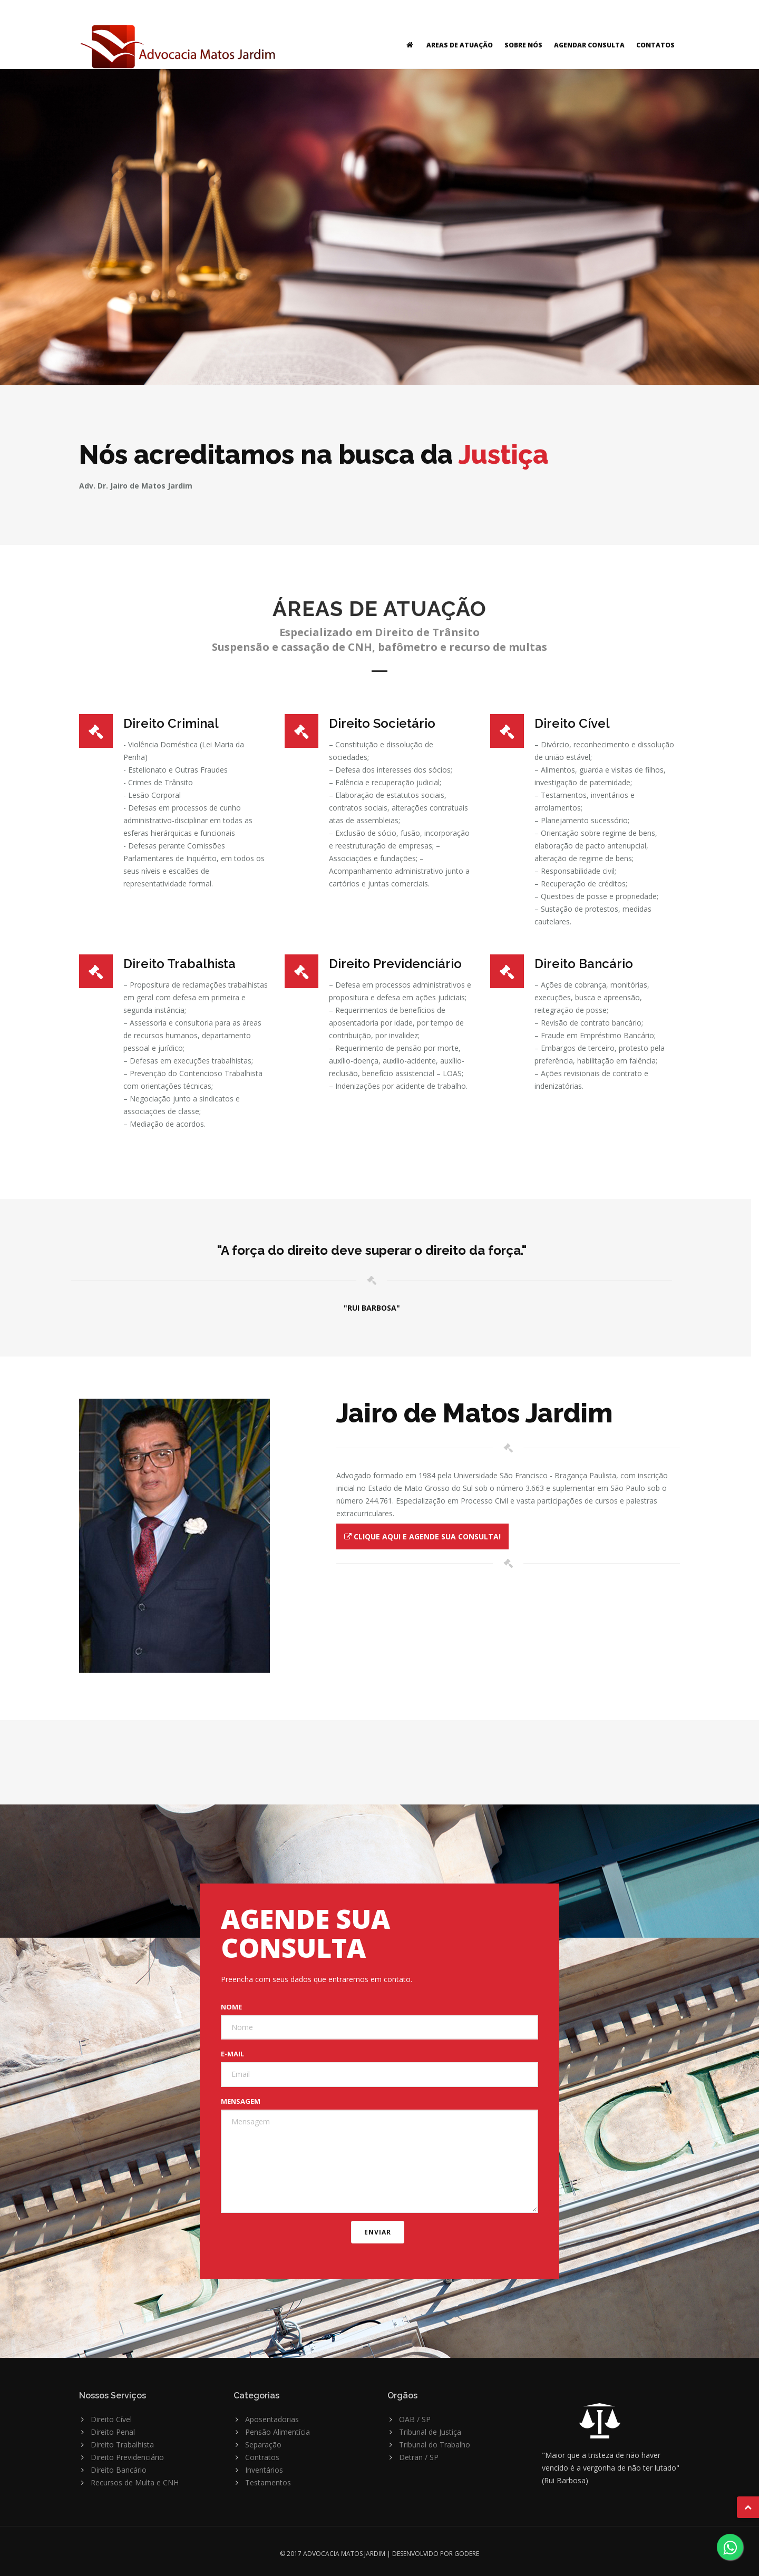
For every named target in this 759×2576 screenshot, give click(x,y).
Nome (231, 2007)
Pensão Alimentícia (277, 2432)
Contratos (262, 2457)
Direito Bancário (119, 2470)
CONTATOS (655, 45)
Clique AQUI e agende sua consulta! (422, 1536)
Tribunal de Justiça (430, 2432)
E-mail (232, 2053)
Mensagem (240, 2101)
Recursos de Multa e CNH (135, 2482)
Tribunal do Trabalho (434, 2445)
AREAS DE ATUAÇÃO (459, 45)
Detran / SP (419, 2457)
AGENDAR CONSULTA (589, 45)
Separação (263, 2445)
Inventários (264, 2470)
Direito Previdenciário (127, 2457)
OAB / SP (415, 2419)
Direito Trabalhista (122, 2445)
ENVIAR (377, 2232)
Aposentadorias (272, 2419)
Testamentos (268, 2482)
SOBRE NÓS (523, 45)
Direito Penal (113, 2432)
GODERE (466, 2553)
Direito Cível (111, 2419)
